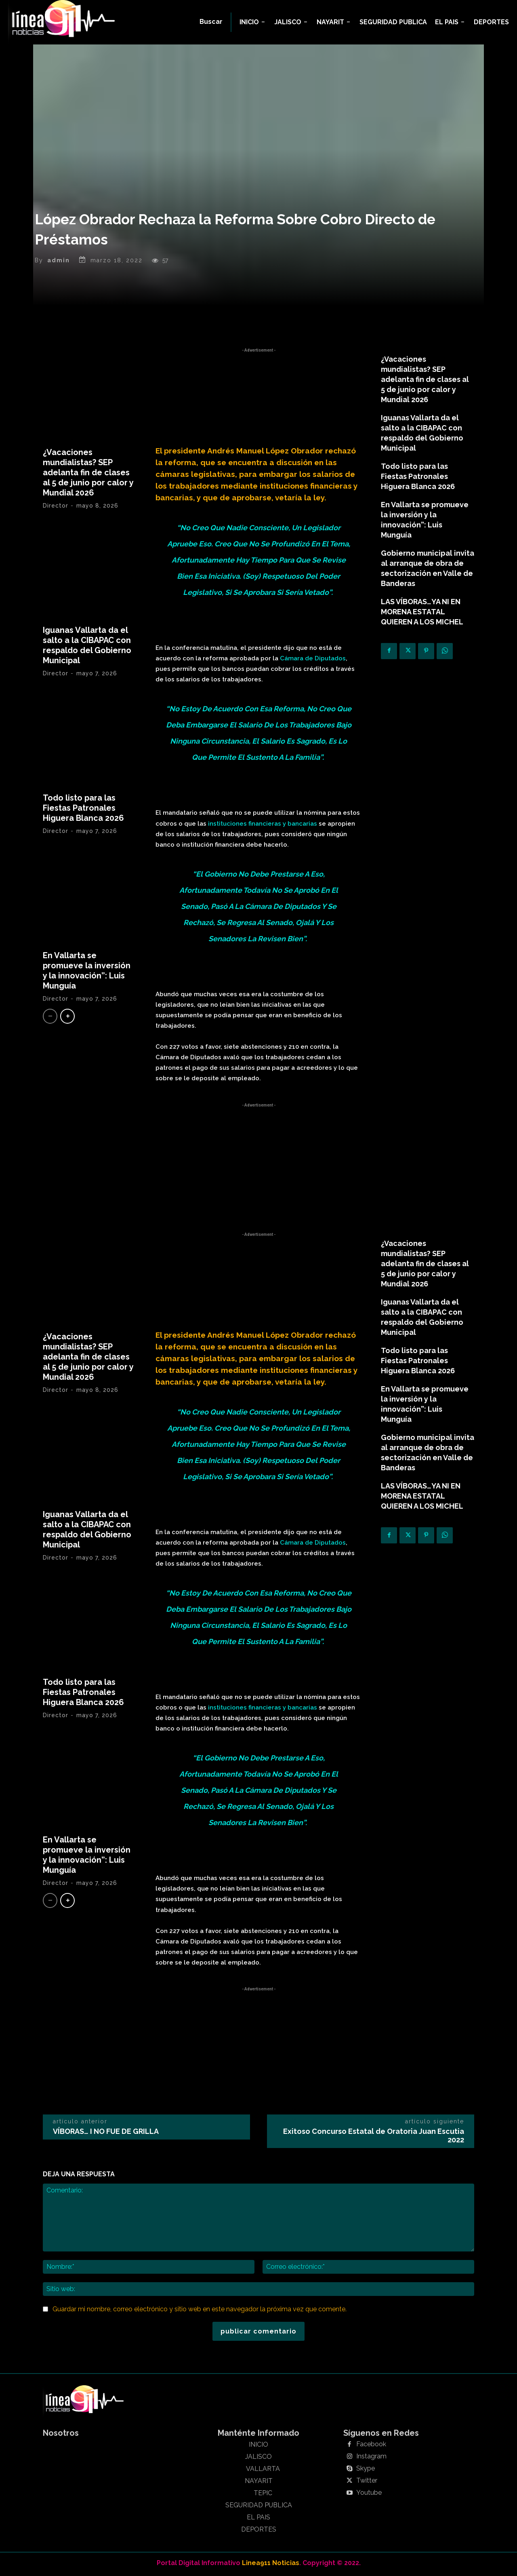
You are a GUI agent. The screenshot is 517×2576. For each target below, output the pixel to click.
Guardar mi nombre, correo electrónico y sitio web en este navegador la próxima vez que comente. (200, 2311)
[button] (211, 22)
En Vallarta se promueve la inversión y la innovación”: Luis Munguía (86, 972)
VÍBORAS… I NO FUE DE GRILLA (106, 2133)
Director (55, 507)
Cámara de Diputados (313, 660)
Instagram (371, 2458)
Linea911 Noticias (270, 2564)
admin (58, 262)
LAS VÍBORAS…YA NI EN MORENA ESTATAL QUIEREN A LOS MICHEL (422, 613)
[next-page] (67, 1017)
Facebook (371, 2446)
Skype (365, 2470)
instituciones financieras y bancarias (263, 825)
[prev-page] (50, 1017)
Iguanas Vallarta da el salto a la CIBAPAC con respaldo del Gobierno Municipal (87, 647)
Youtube (369, 2495)
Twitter (366, 2482)
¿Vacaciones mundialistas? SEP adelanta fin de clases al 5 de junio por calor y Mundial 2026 (88, 474)
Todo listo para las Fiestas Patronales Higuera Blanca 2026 (83, 809)
